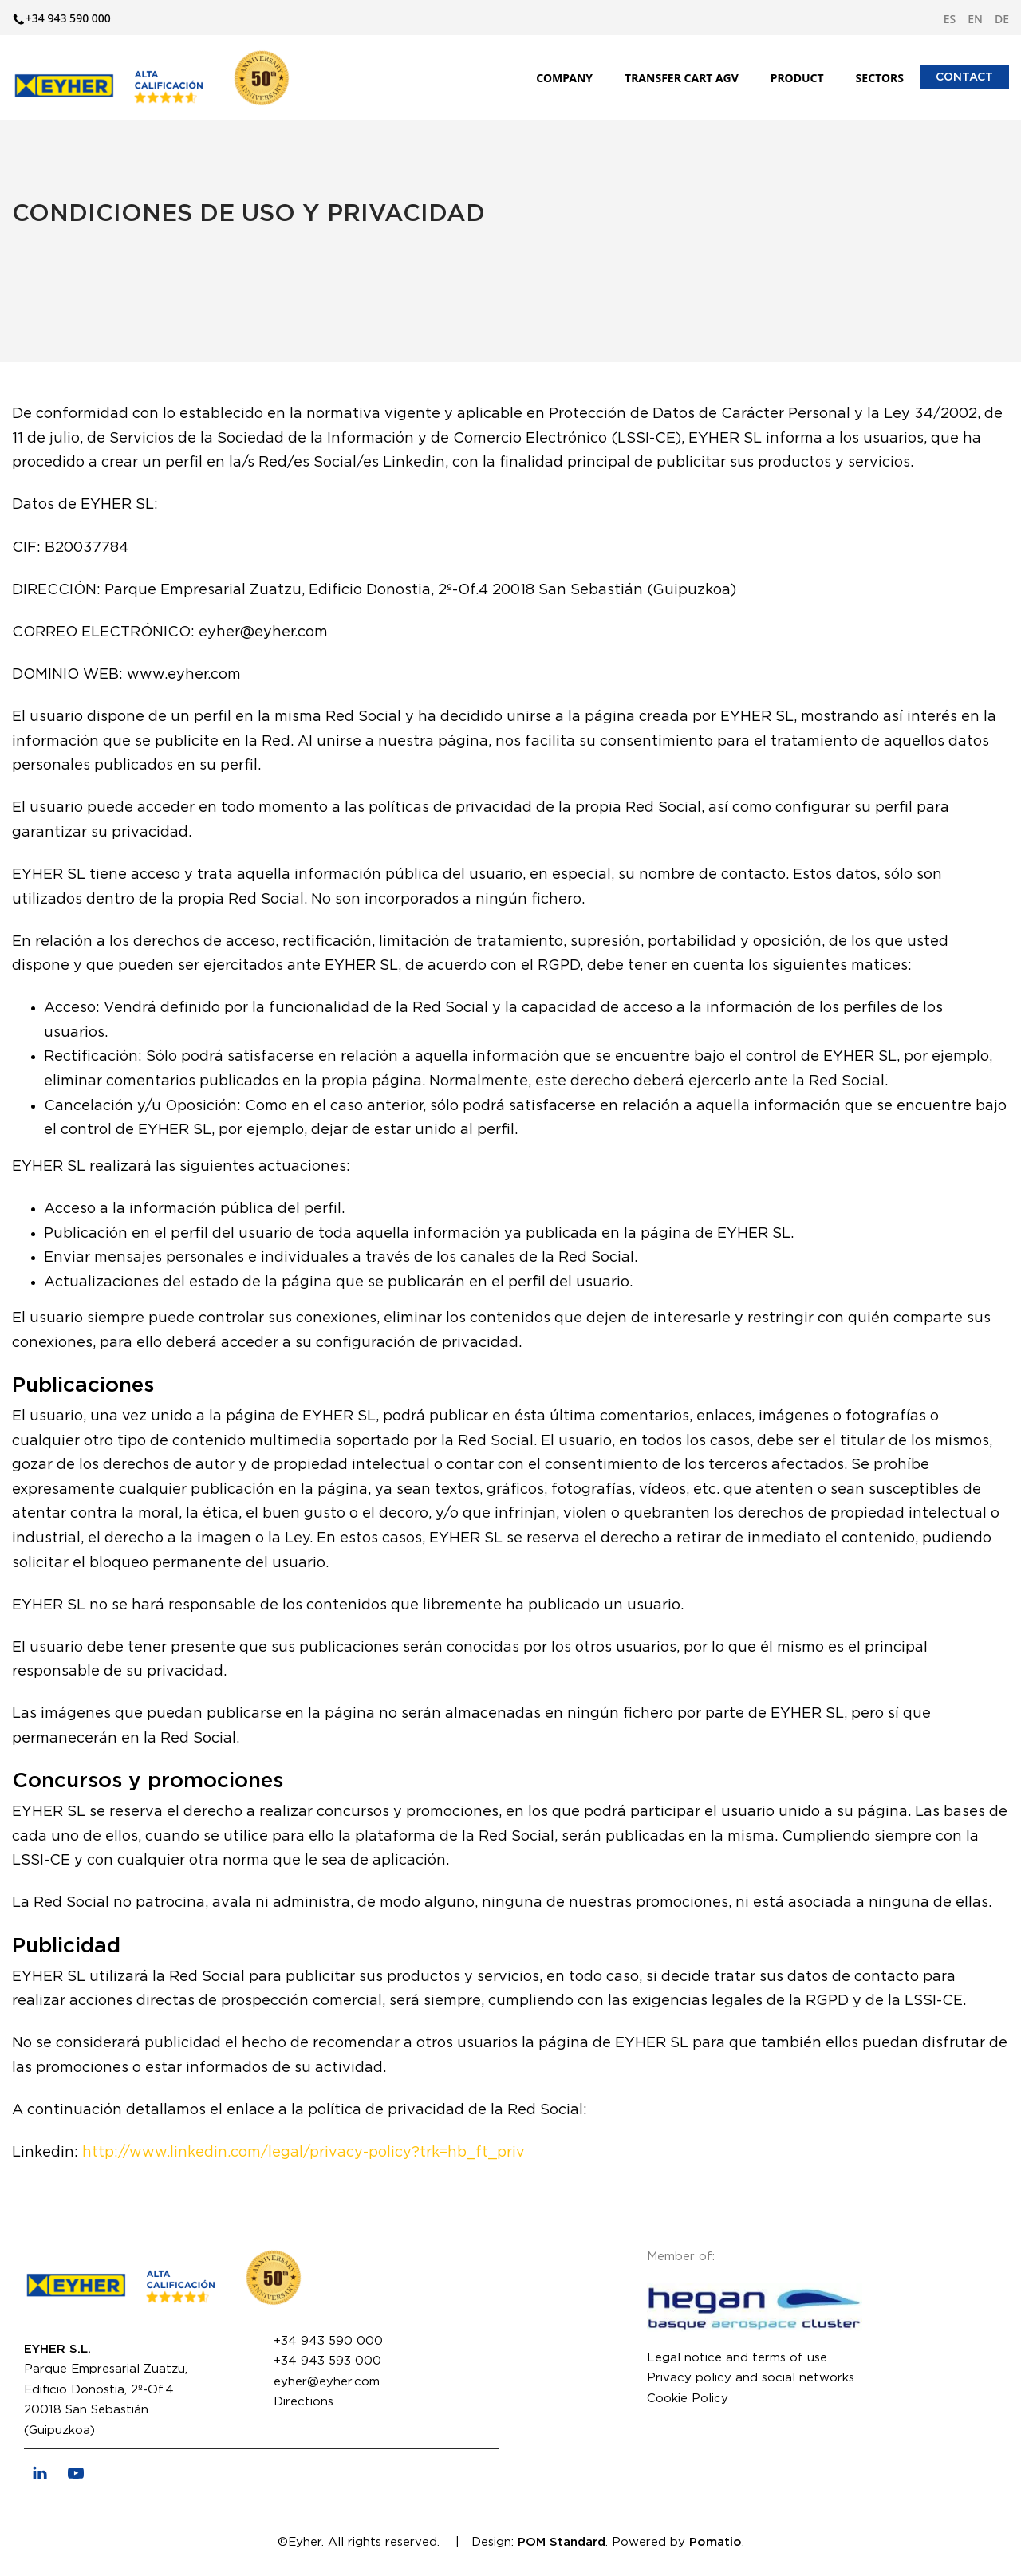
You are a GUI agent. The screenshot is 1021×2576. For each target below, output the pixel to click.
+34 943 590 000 (328, 2341)
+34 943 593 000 (327, 2361)
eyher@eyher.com (327, 2382)
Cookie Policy (687, 2399)
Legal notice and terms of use (737, 2358)
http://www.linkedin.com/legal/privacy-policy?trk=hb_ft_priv (303, 2152)
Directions (303, 2402)
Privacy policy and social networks (750, 2378)
